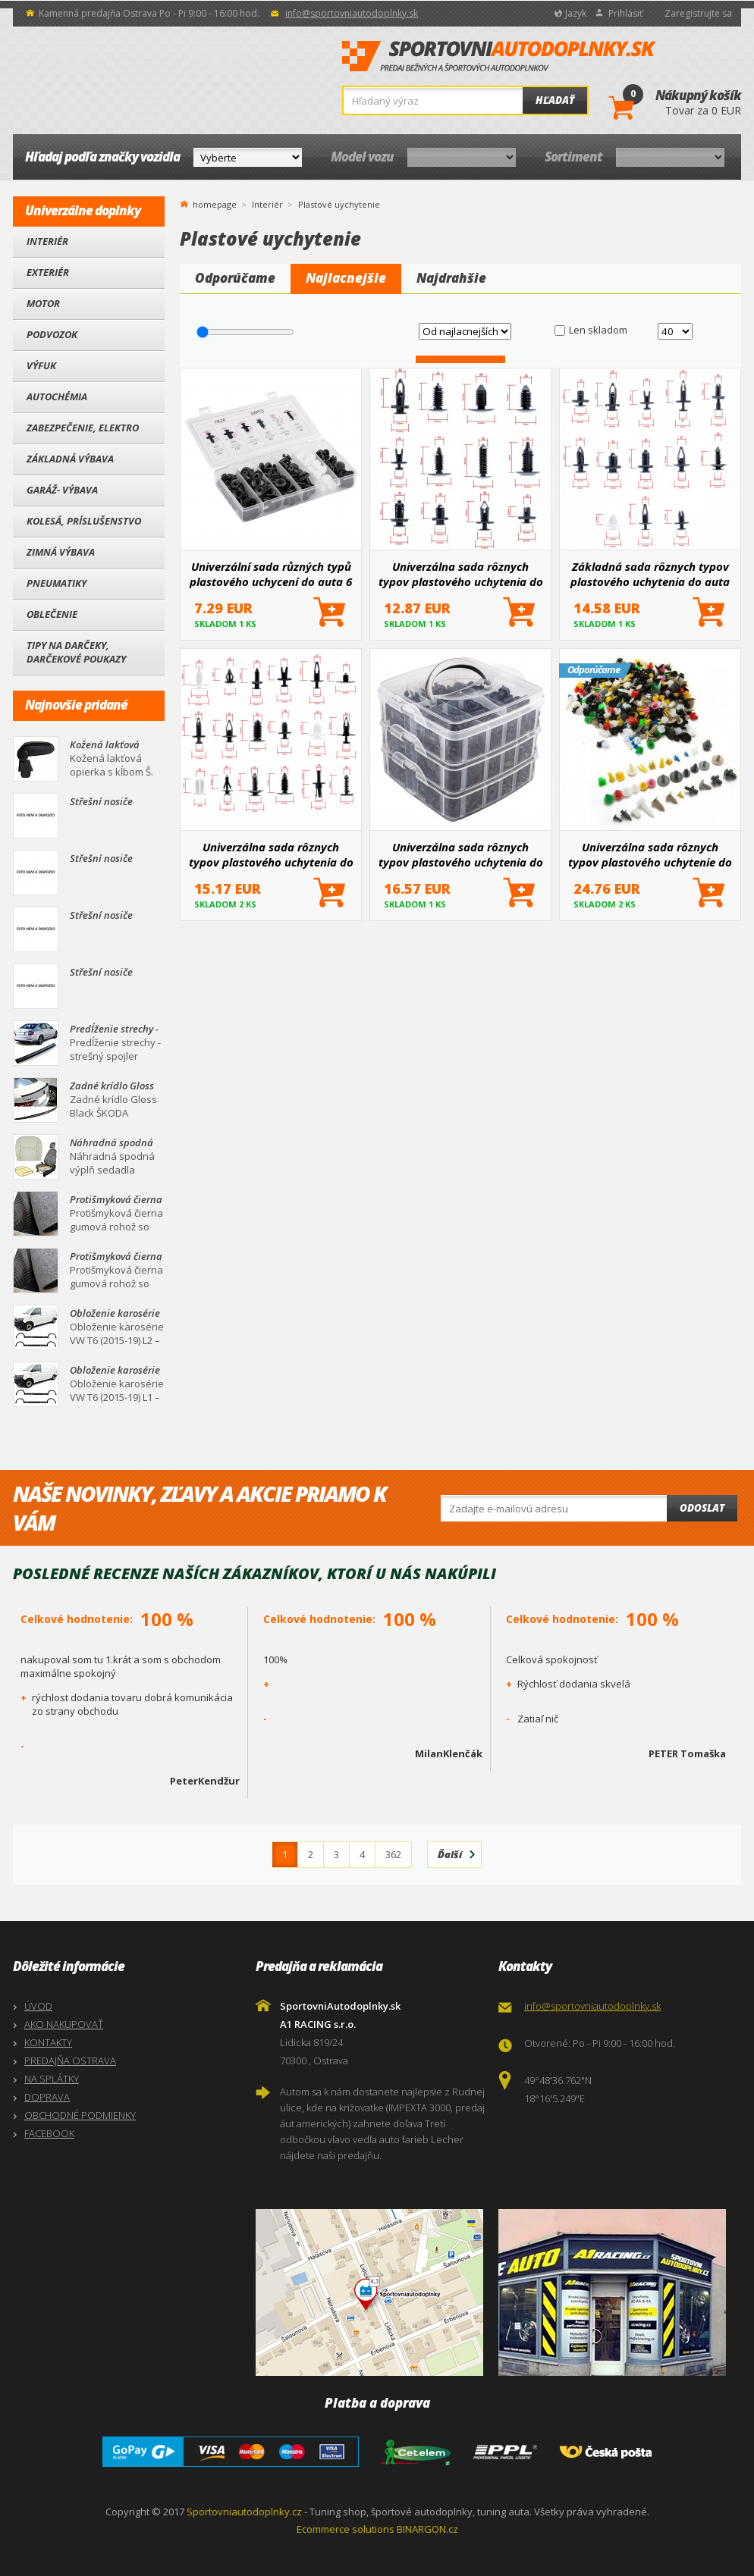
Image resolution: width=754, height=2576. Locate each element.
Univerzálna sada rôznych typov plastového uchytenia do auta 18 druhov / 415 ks (271, 854)
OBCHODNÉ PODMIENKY (80, 2115)
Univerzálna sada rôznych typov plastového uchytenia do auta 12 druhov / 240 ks (461, 574)
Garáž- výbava (62, 490)
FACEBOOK (49, 2133)
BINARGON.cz (427, 2529)
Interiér (47, 241)
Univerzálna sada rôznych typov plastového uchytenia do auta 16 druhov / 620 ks (461, 854)
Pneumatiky (56, 583)
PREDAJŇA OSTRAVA (70, 2060)
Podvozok (52, 334)
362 (393, 1854)
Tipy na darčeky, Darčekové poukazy (76, 652)
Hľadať (555, 100)
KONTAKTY (48, 2042)
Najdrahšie (451, 278)
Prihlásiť (625, 13)
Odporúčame (235, 278)
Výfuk (41, 365)
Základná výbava (70, 458)
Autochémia (57, 396)
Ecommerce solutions (345, 2529)
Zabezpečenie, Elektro (83, 427)
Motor (43, 303)
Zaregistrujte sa (698, 13)
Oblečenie (52, 614)
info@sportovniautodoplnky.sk (351, 13)
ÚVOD (38, 2006)
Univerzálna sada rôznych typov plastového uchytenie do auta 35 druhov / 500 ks (650, 854)
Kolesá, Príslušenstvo (84, 521)
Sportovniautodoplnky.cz (244, 2511)
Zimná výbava (61, 552)
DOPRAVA (47, 2097)
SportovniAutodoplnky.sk (499, 57)
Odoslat (702, 1508)
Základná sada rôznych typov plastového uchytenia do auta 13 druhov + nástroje (650, 574)
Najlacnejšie (346, 278)
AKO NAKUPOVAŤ (63, 2024)
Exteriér (48, 272)
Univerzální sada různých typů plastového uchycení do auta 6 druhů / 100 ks (271, 574)
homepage (215, 203)
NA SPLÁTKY (51, 2079)
